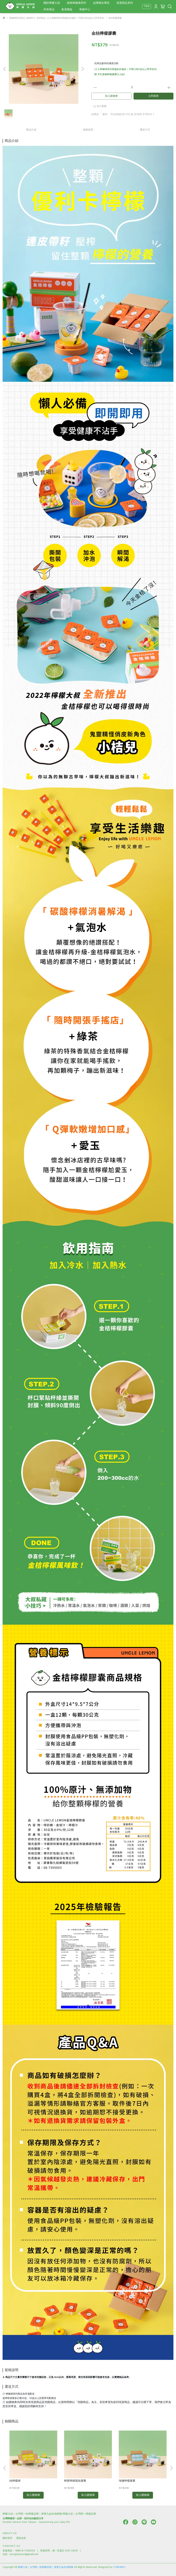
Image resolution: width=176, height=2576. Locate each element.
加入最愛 (99, 106)
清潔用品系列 (124, 3)
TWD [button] (147, 6)
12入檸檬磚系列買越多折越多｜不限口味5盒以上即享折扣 (125, 69)
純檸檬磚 (14, 2481)
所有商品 (48, 9)
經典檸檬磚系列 (76, 3)
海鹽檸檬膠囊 (127, 2481)
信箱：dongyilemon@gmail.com (20, 2554)
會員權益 (66, 9)
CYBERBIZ (119, 2567)
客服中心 (84, 9)
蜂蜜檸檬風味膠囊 (75, 2481)
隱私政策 (21, 2538)
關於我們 (7, 2538)
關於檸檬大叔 (51, 3)
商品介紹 (31, 130)
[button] (82, 69)
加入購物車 (111, 96)
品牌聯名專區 (101, 3)
